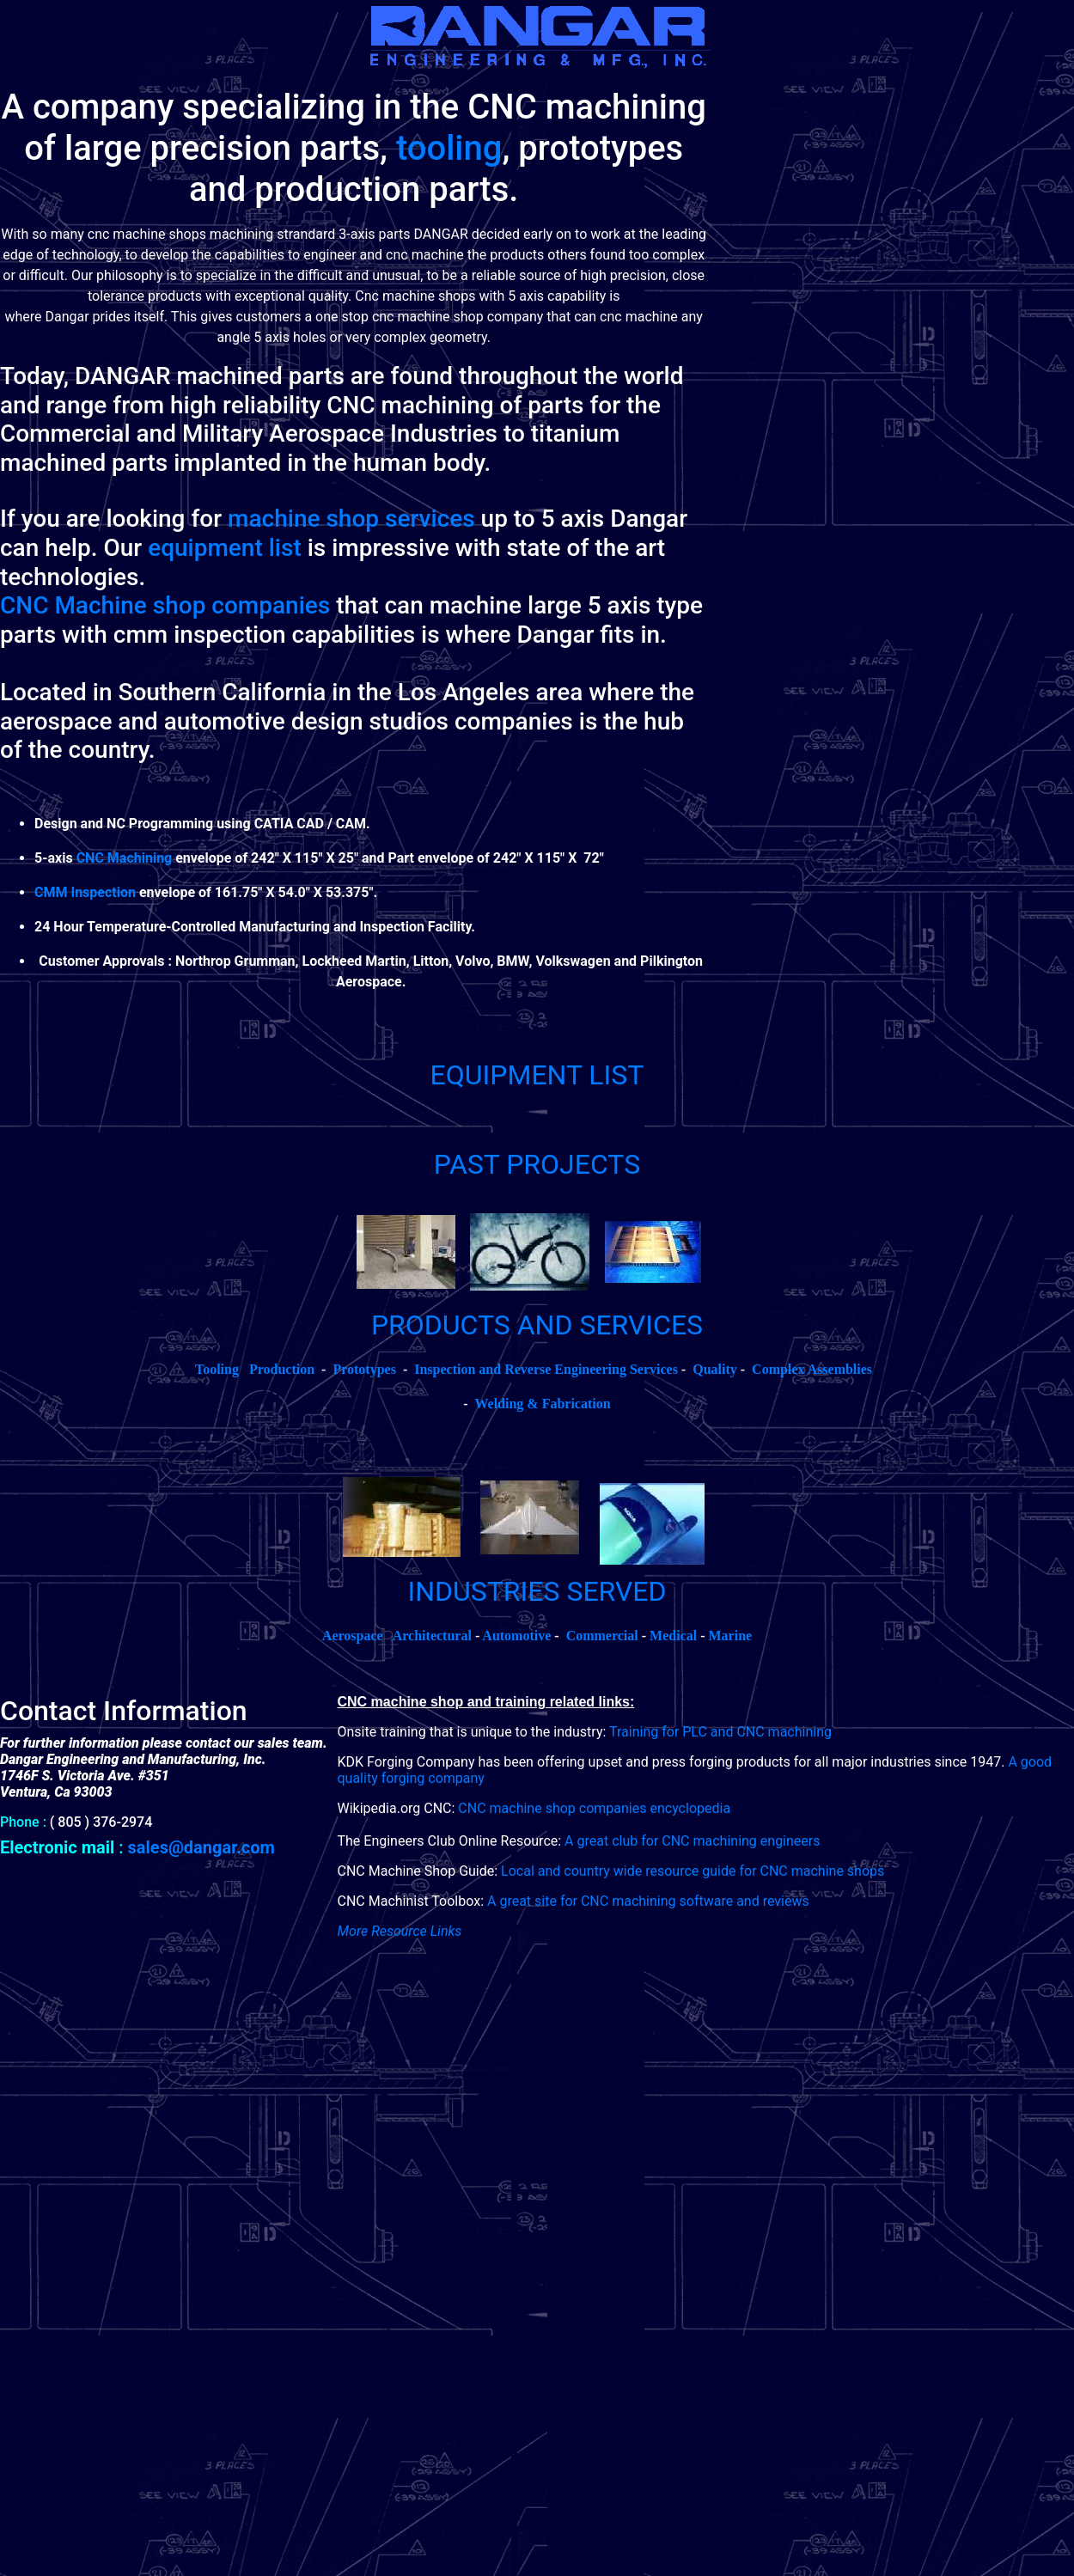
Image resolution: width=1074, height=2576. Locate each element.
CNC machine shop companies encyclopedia (594, 1808)
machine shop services (351, 518)
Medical (673, 1635)
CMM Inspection (85, 892)
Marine (731, 1635)
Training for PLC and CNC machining (720, 1732)
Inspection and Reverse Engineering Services (546, 1369)
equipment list (225, 548)
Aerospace (352, 1635)
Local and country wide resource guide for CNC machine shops (692, 1871)
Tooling (217, 1369)
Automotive (516, 1635)
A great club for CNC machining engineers (692, 1841)
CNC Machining (124, 858)
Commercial (602, 1635)
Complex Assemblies (812, 1369)
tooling (449, 148)
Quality (715, 1369)
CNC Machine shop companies (165, 605)
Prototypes (364, 1369)
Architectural (432, 1635)
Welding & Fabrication (542, 1403)
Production (281, 1369)
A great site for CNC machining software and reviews (648, 1901)
